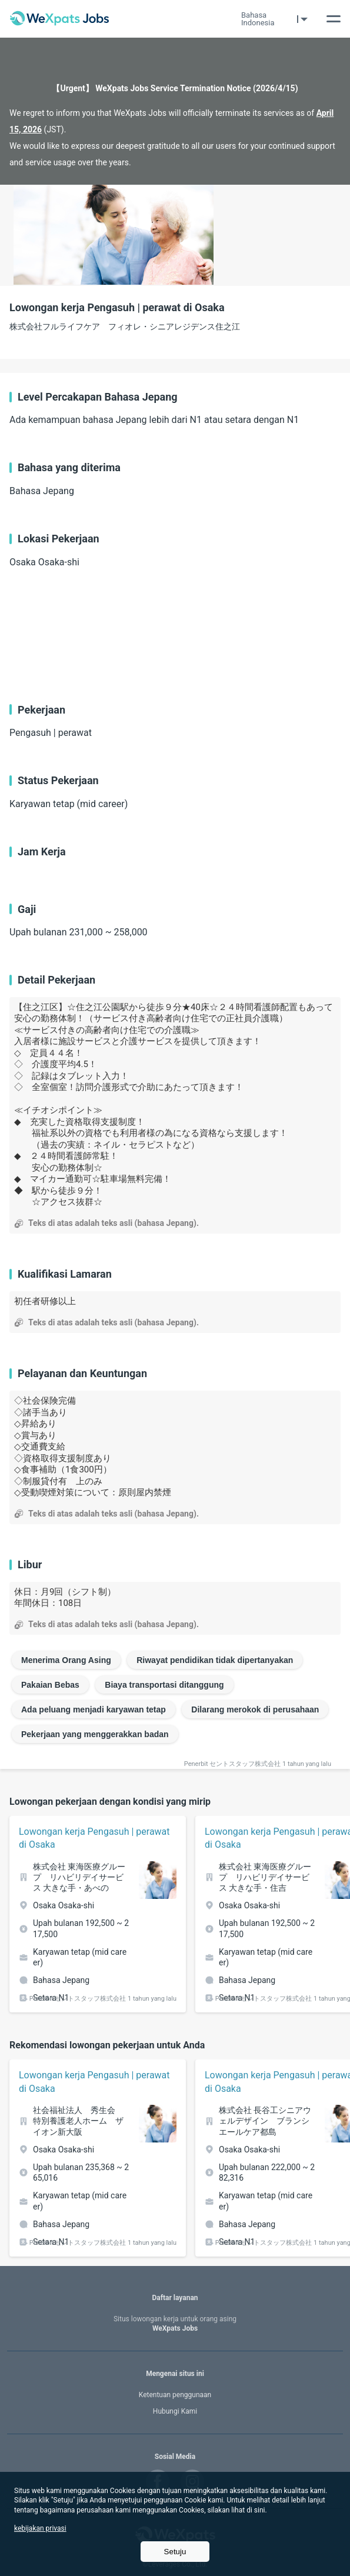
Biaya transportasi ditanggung (164, 1684)
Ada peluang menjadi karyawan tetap (93, 1709)
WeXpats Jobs (175, 2323)
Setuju (175, 2551)
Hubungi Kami (175, 2411)
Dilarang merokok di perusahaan (255, 1709)
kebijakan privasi (40, 2528)
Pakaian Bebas (50, 1684)
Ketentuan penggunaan (175, 2395)
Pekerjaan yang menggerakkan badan (95, 1734)
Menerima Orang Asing (66, 1660)
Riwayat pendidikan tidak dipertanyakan (214, 1660)
